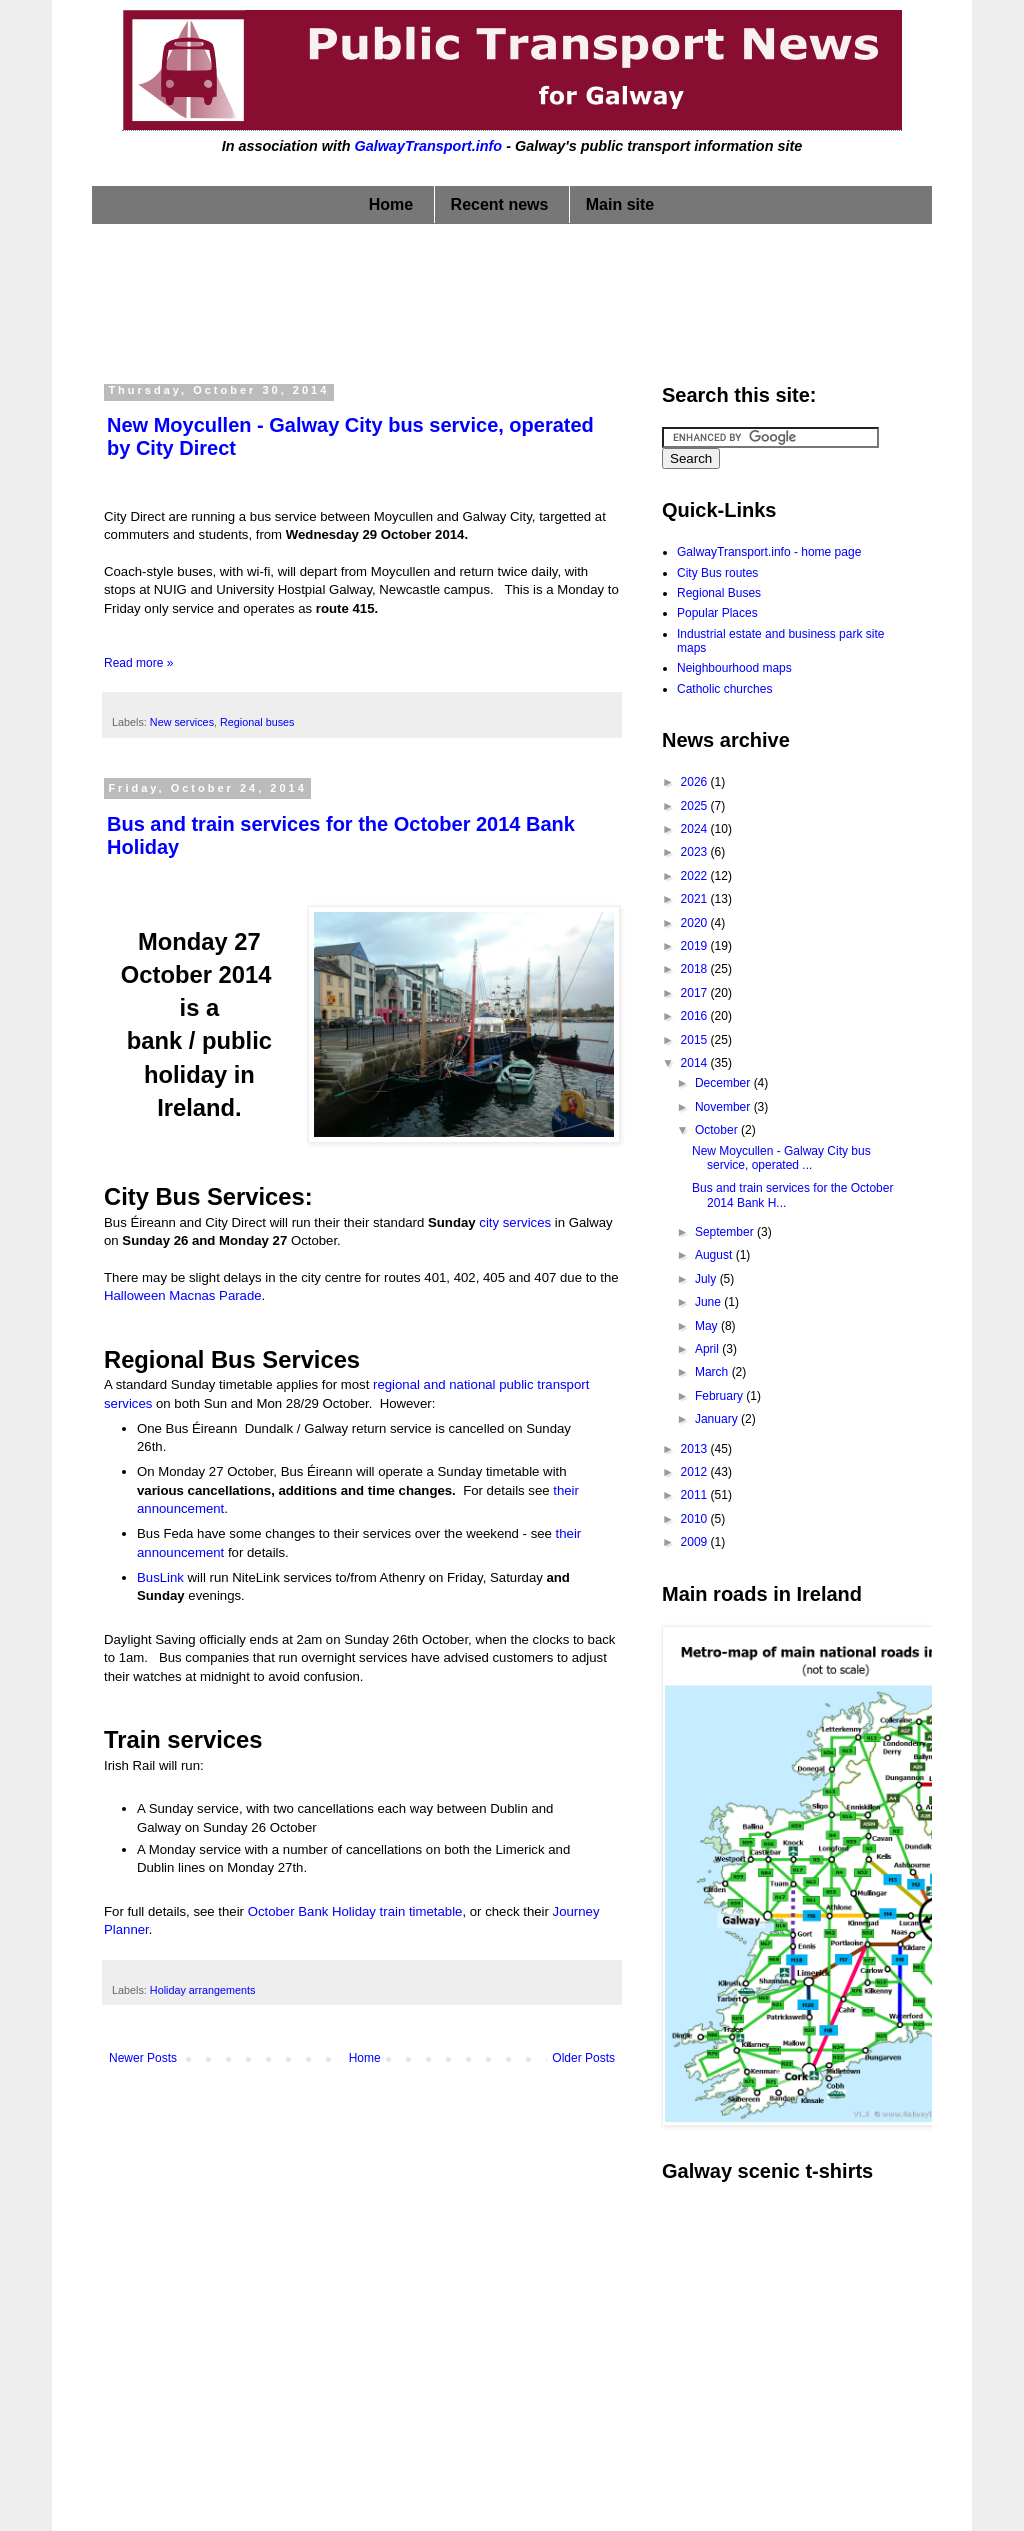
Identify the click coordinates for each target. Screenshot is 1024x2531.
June (709, 1302)
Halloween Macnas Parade (183, 1295)
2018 (696, 969)
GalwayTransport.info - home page (769, 552)
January (718, 1419)
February (720, 1396)
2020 (696, 923)
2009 (696, 1542)
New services (182, 722)
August (715, 1255)
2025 (696, 806)
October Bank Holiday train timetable (355, 1911)
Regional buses (257, 722)
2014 (696, 1063)
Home (391, 204)
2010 (696, 1519)
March (713, 1372)
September (726, 1232)
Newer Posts (143, 2058)
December (724, 1083)
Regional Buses (719, 593)
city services (515, 1222)
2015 (696, 1040)
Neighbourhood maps (734, 668)
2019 (696, 946)
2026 (696, 782)
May (708, 1326)
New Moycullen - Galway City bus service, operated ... (781, 1158)
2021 (696, 899)
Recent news (500, 204)
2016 (696, 1016)
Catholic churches (724, 689)
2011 (696, 1495)
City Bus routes (717, 573)
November (724, 1107)
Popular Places (717, 613)
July (707, 1279)
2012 (696, 1472)
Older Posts (583, 2058)
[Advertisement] (512, 299)
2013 (696, 1449)
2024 (696, 829)
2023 (696, 852)
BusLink (160, 1577)
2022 (696, 876)
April (708, 1349)
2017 (696, 993)
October (718, 1130)
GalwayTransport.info (428, 146)
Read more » (138, 663)
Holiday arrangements (203, 1990)
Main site (620, 204)
